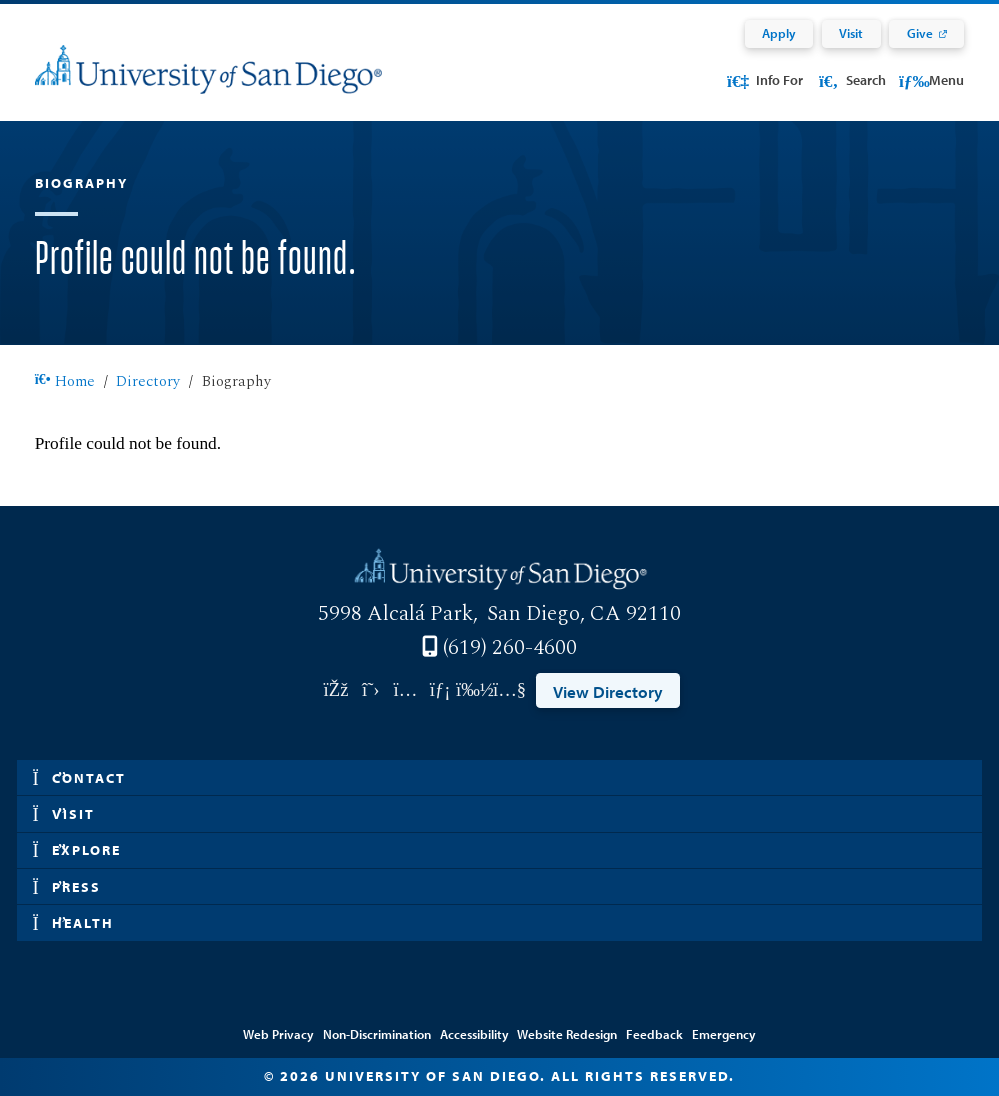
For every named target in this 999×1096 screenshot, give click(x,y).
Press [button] (67, 887)
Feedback (654, 1034)
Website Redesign (567, 1034)
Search (851, 80)
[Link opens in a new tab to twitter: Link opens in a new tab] (370, 690)
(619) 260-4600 (510, 648)
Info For (763, 80)
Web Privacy (278, 1034)
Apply (779, 33)
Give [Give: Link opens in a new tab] (920, 33)
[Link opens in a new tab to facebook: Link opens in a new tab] (336, 690)
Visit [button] (64, 814)
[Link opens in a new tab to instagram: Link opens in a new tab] (405, 690)
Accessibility (474, 1034)
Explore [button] (77, 850)
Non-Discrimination (377, 1034)
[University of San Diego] (208, 82)
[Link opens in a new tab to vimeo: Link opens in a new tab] (475, 690)
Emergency (724, 1034)
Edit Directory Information (499, 1006)
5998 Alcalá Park (395, 614)
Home (65, 381)
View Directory (608, 691)
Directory (148, 381)
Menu (931, 80)
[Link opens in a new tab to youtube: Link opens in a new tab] (509, 690)
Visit (851, 33)
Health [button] (74, 923)
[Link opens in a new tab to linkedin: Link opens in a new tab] (440, 690)
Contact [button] (80, 778)
